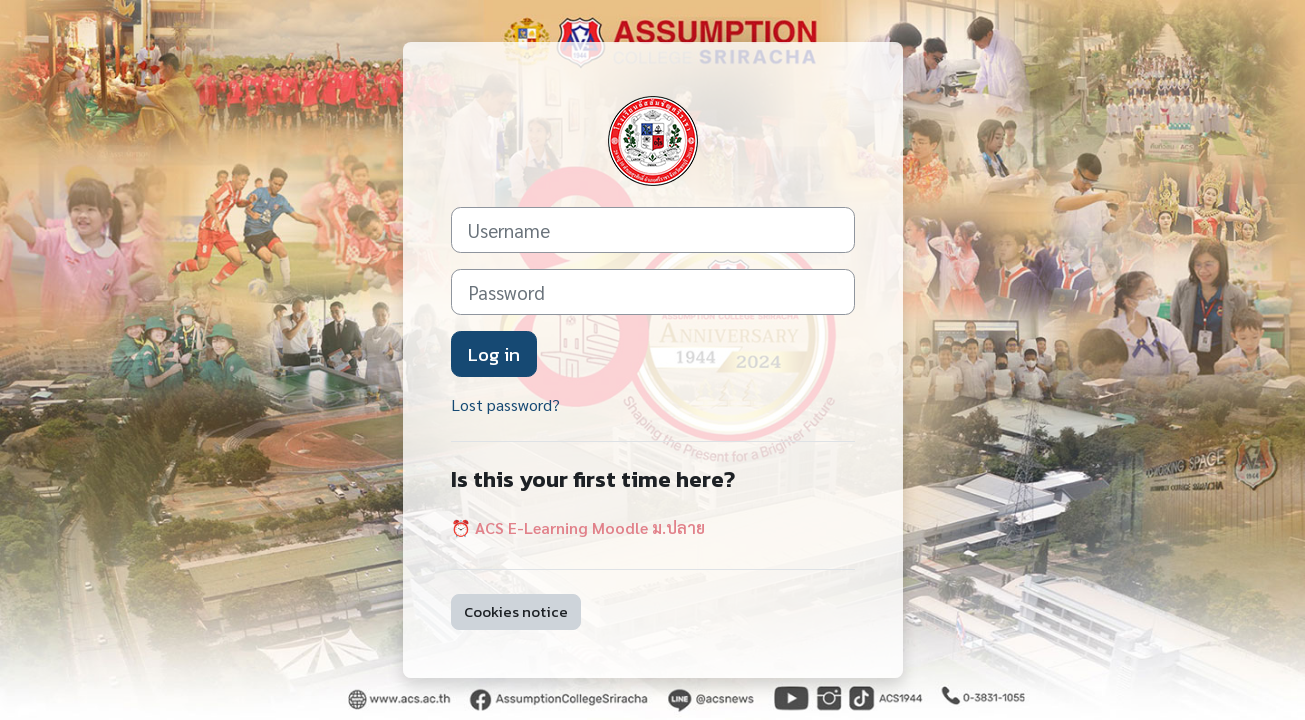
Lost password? (505, 404)
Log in (494, 354)
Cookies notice (516, 611)
